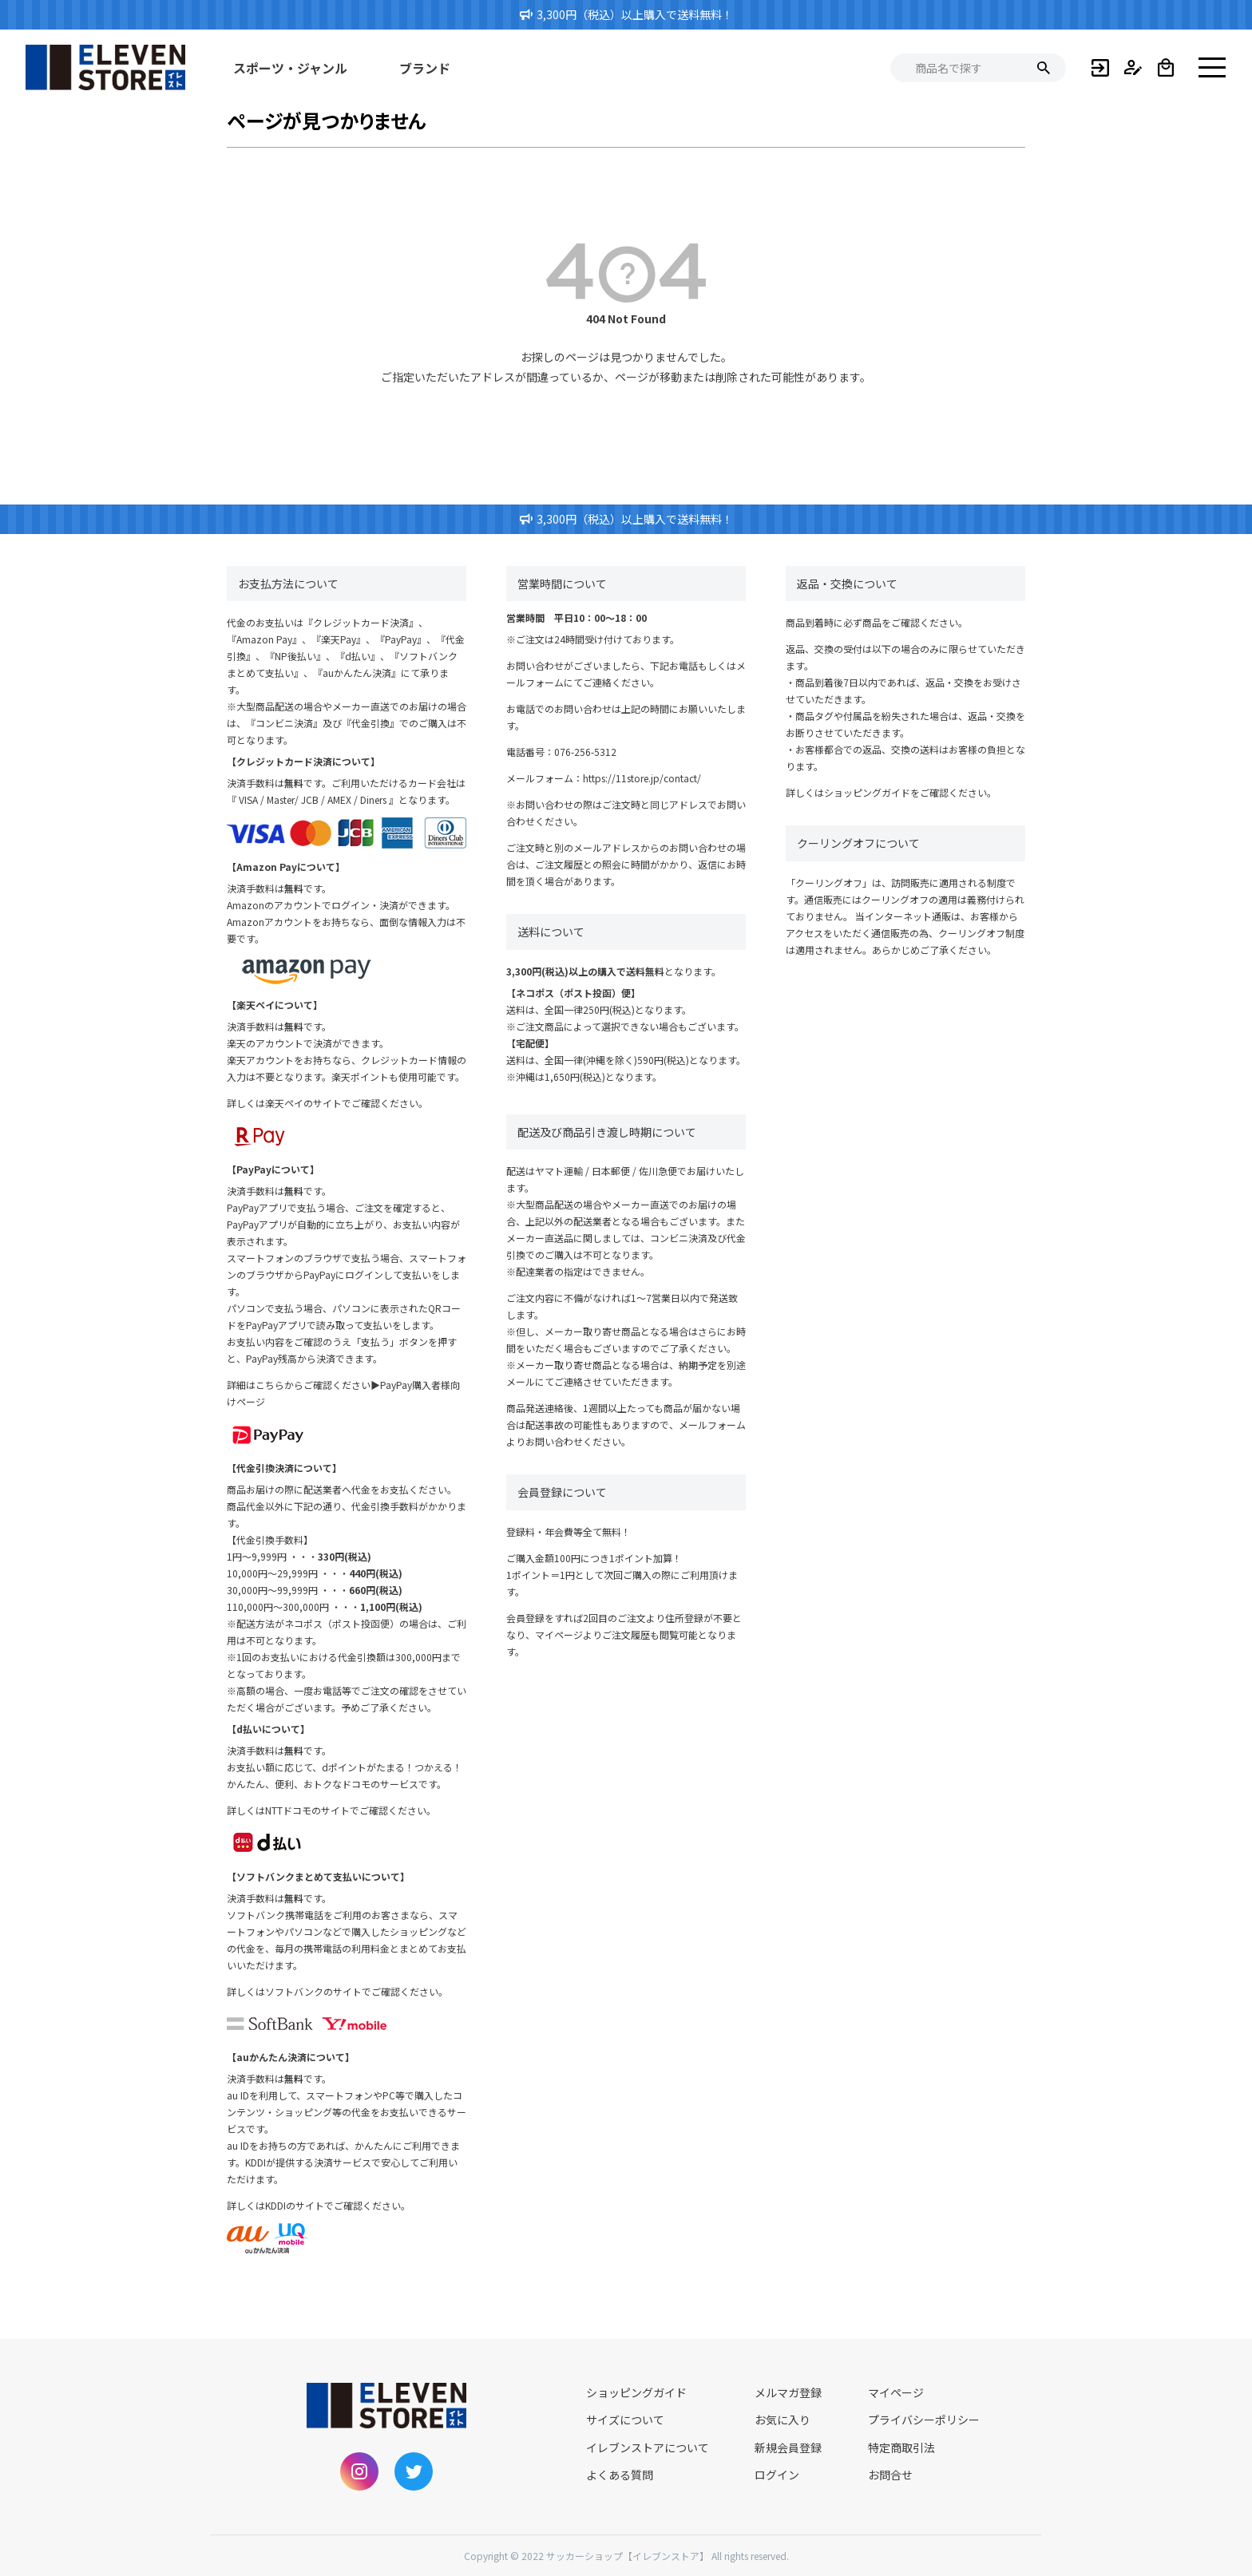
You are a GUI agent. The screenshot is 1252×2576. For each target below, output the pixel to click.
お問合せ (890, 2475)
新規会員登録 (788, 2447)
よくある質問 (619, 2475)
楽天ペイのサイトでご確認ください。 (346, 1103)
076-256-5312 (585, 751)
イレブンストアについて (647, 2447)
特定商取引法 (901, 2447)
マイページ (896, 2392)
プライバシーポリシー (924, 2420)
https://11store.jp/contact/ (642, 778)
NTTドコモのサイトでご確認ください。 (350, 1810)
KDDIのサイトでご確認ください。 (337, 2205)
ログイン (777, 2475)
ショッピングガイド (867, 792)
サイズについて (625, 2420)
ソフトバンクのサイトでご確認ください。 (356, 1991)
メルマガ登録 (788, 2392)
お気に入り (782, 2420)
